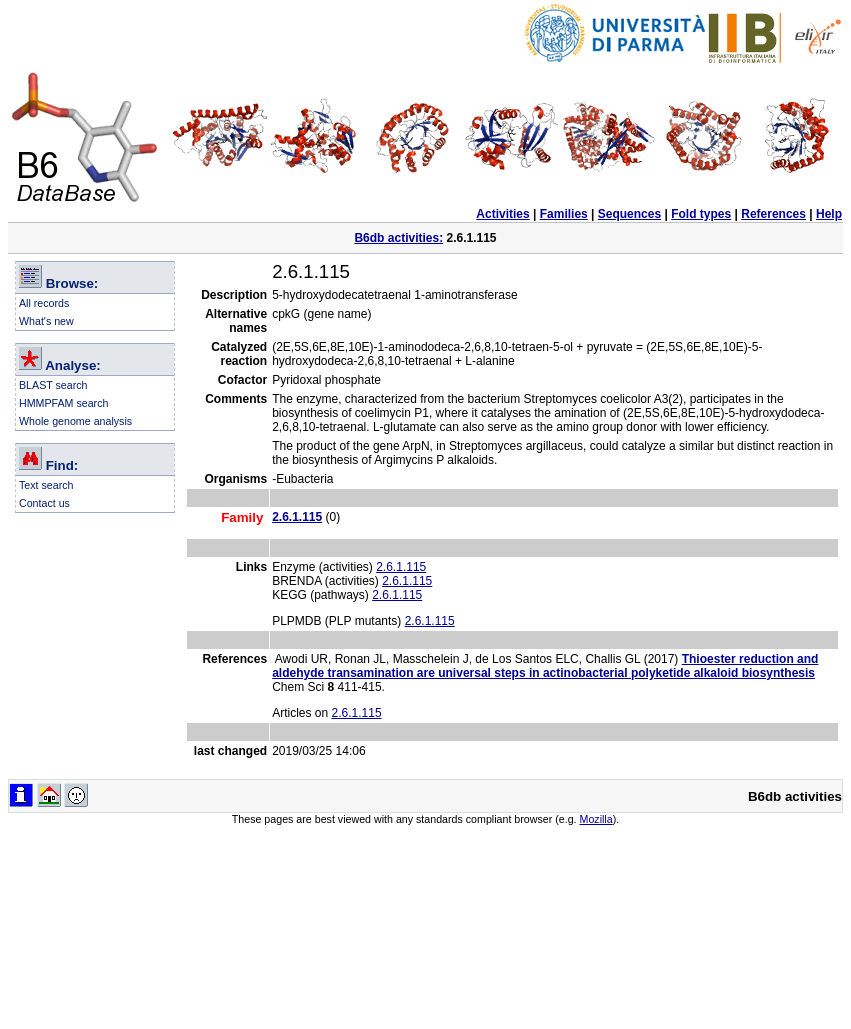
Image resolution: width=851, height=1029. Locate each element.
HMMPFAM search (63, 403)
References (773, 214)
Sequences (629, 214)
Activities (502, 214)
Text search (46, 485)
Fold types (701, 214)
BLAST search (53, 385)
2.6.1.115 (401, 567)
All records (44, 303)
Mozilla (596, 819)
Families (564, 214)
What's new (46, 321)
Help (829, 214)
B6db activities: (398, 238)
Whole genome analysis (75, 421)
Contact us (44, 503)
